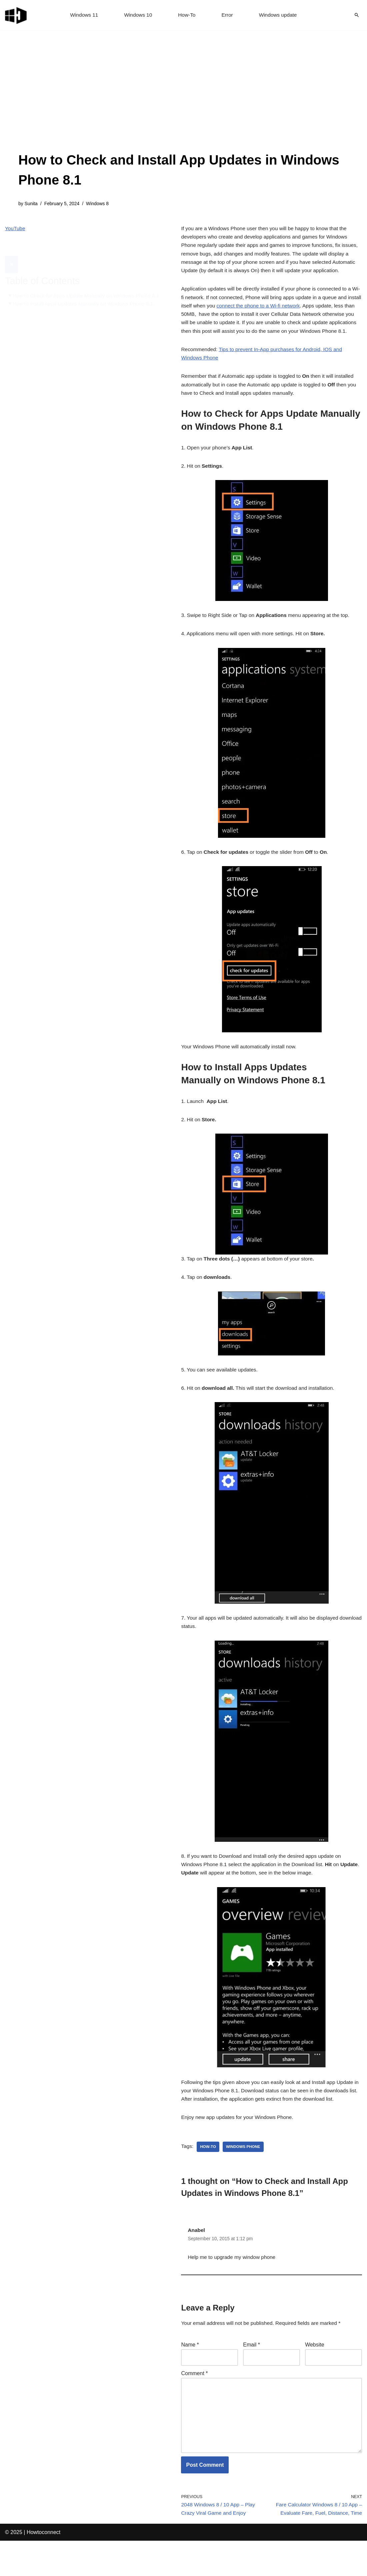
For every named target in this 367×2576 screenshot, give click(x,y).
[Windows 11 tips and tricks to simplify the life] (16, 15)
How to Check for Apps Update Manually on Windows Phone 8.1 (84, 284)
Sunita (31, 204)
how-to (209, 2190)
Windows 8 (100, 204)
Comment (194, 2420)
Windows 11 (82, 15)
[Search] (357, 15)
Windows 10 (137, 15)
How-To (187, 15)
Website (314, 2390)
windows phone (245, 2190)
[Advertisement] (183, 100)
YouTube (15, 229)
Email (251, 2390)
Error (228, 15)
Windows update (279, 15)
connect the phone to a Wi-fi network (276, 320)
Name (190, 2390)
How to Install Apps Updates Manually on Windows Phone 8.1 (86, 297)
